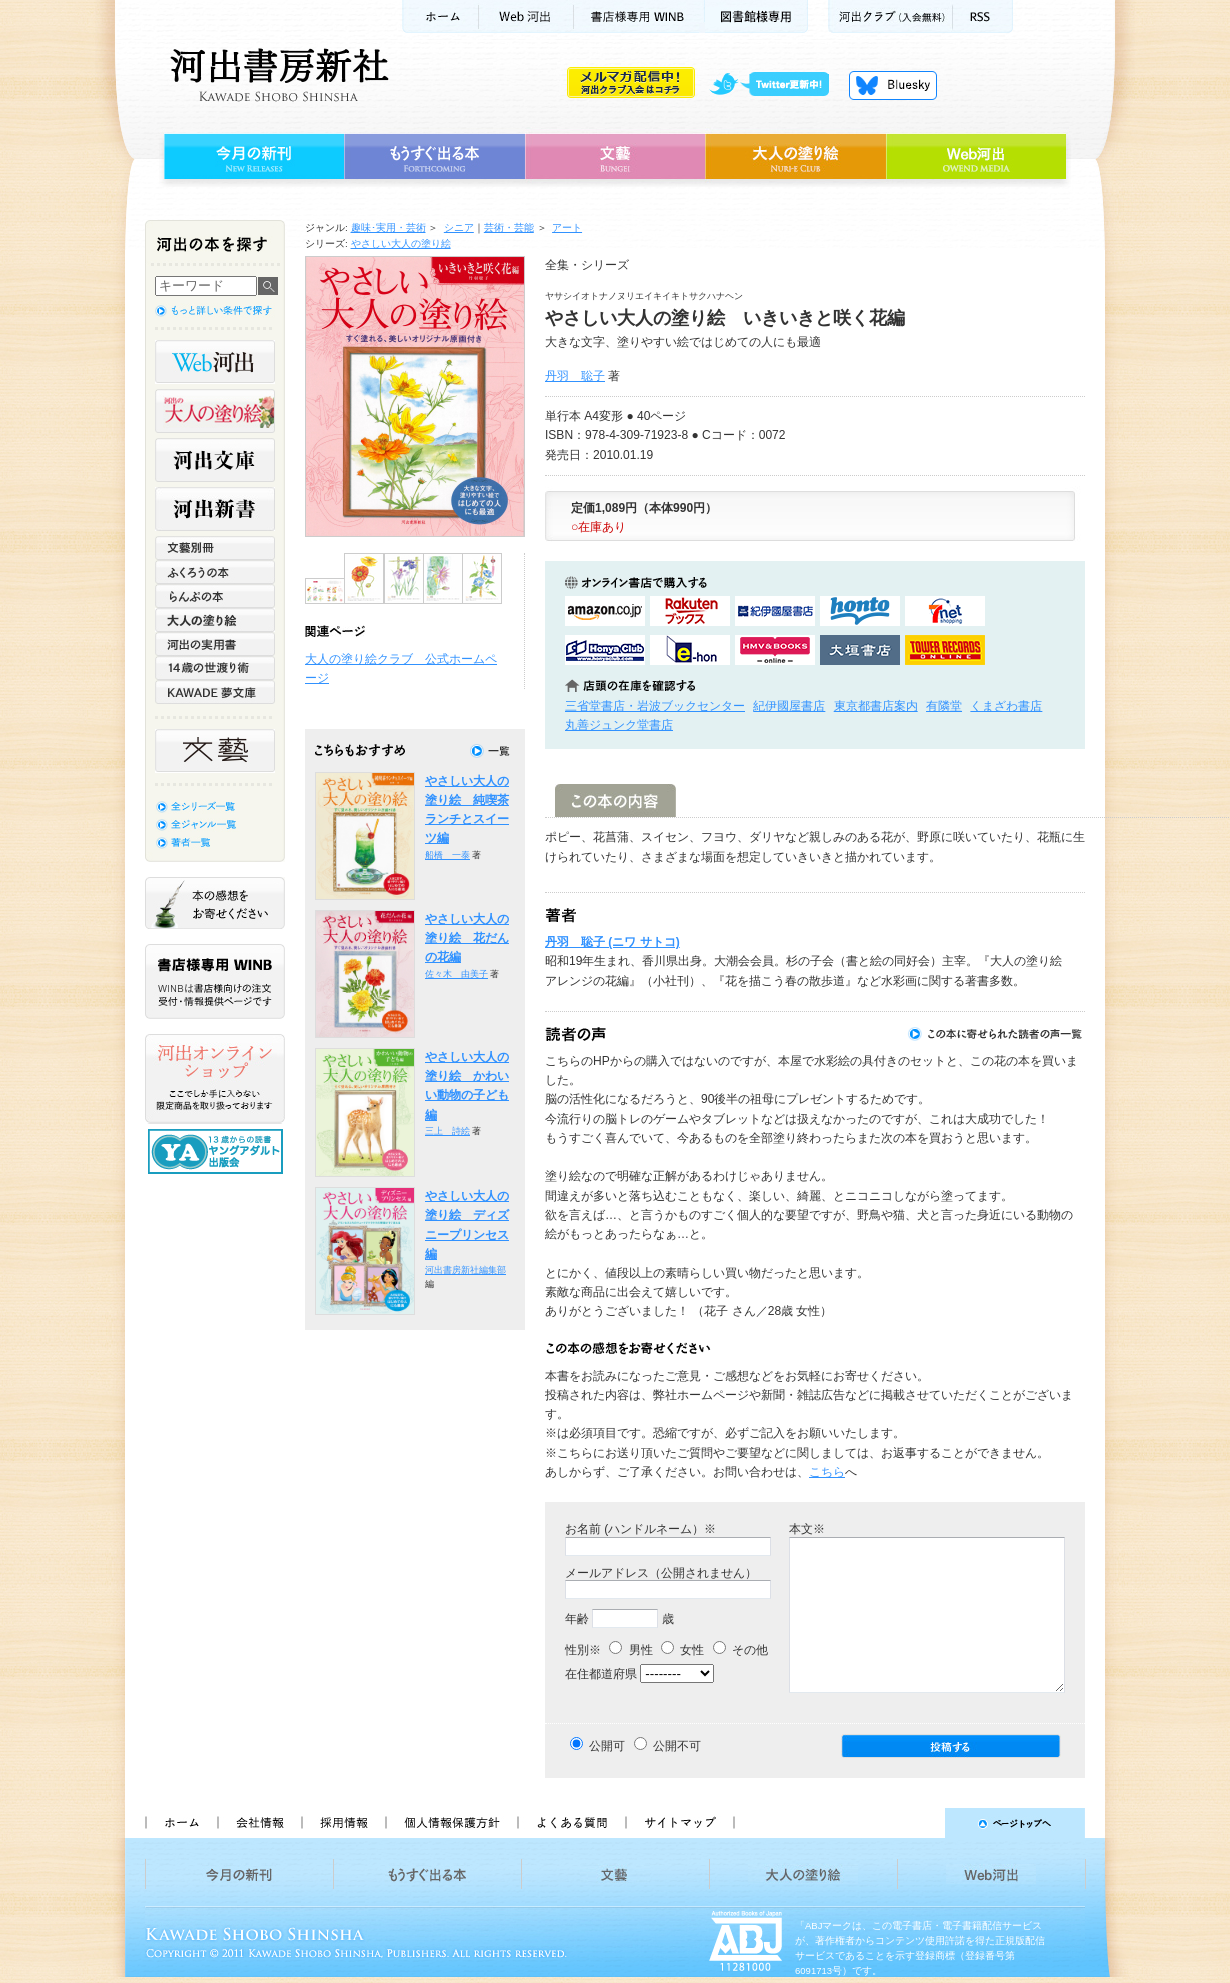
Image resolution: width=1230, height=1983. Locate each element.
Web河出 (526, 16)
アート (567, 227)
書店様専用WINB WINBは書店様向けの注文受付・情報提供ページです (215, 981)
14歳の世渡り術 (215, 668)
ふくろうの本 (215, 572)
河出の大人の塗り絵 (215, 411)
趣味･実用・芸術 (388, 227)
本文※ (807, 1529)
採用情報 (343, 1823)
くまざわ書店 (1006, 706)
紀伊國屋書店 (789, 706)
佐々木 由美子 (456, 974)
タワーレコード (945, 650)
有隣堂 (944, 706)
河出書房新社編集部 (465, 1270)
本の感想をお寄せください (215, 903)
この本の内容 (615, 800)
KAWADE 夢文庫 (215, 692)
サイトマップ (680, 1823)
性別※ (583, 1650)
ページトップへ (918, 1823)
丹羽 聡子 (575, 376)
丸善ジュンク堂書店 (619, 725)
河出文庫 (215, 460)
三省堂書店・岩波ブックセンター (655, 706)
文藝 (615, 157)
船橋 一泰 (447, 855)
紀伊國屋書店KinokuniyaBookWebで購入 (775, 611)
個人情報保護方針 (451, 1823)
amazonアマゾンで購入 (605, 611)
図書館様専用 (756, 16)
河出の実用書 (215, 644)
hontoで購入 (860, 611)
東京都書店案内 (876, 706)
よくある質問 (571, 1823)
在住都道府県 (601, 1674)
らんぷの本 (215, 596)
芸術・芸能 (509, 227)
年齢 (577, 1619)
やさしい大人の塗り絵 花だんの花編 (467, 938)
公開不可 (677, 1746)
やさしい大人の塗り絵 (401, 243)
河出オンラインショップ (215, 1079)
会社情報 (259, 1823)
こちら (827, 1472)
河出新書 (215, 509)
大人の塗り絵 (795, 157)
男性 (630, 1650)
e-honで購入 (690, 650)
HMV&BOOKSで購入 (775, 650)
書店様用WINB (639, 16)
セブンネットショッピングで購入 (945, 611)
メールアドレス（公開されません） (661, 1573)
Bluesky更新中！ (893, 85)
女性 (682, 1650)
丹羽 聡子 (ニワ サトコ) (612, 942)
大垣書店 (860, 650)
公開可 (607, 1746)
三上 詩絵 (447, 1131)
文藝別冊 (215, 548)
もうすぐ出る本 (434, 157)
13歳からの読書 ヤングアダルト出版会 (218, 1151)
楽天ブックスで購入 (690, 611)
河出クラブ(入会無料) (890, 16)
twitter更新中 (776, 85)
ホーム (440, 16)
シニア (459, 227)
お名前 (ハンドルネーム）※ (640, 1529)
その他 (740, 1650)
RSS (983, 16)
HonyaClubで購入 (605, 650)
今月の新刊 (251, 157)
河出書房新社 (276, 75)
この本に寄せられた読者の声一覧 (996, 1034)
